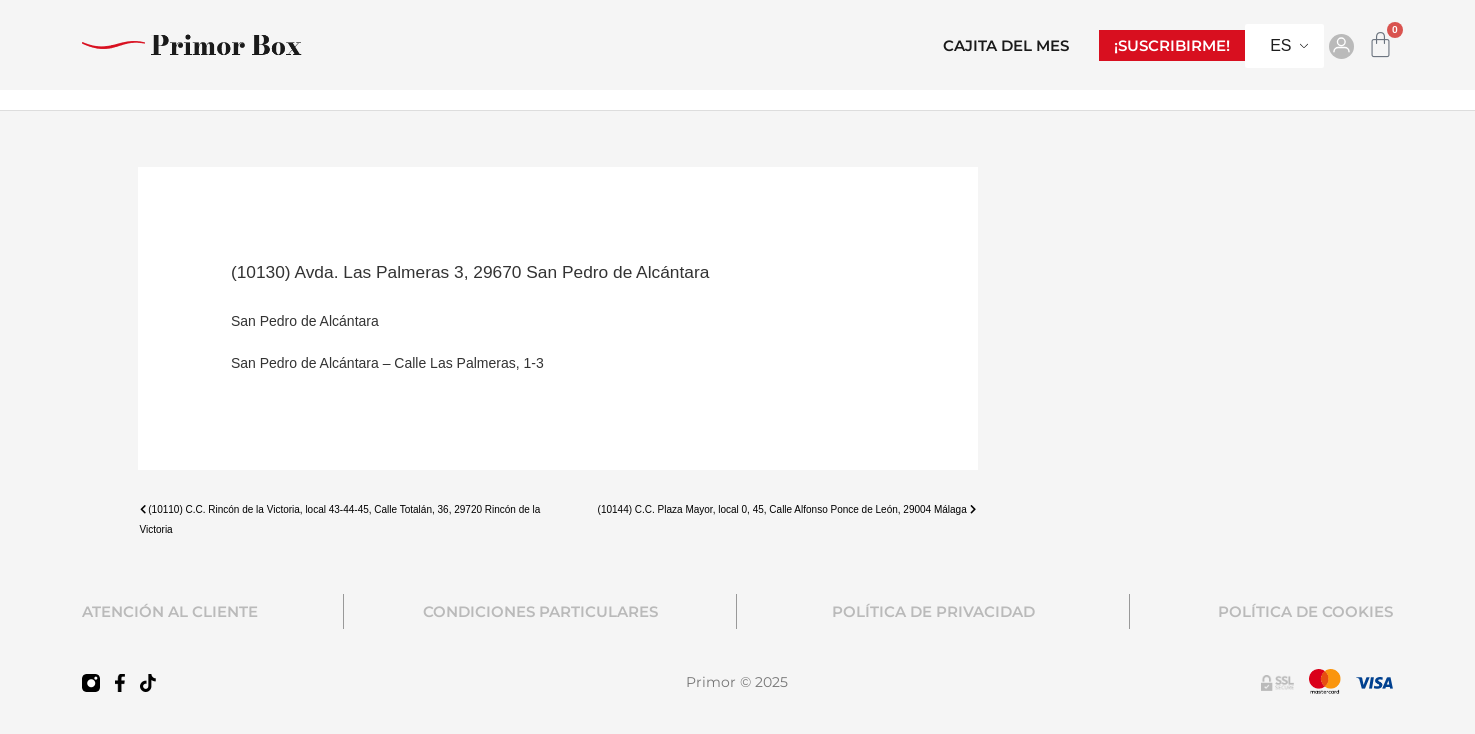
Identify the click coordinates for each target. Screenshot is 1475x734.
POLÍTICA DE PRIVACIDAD (933, 611)
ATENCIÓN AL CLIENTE (170, 611)
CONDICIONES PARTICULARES (540, 611)
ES (1280, 45)
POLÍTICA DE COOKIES (1305, 611)
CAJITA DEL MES (1006, 45)
